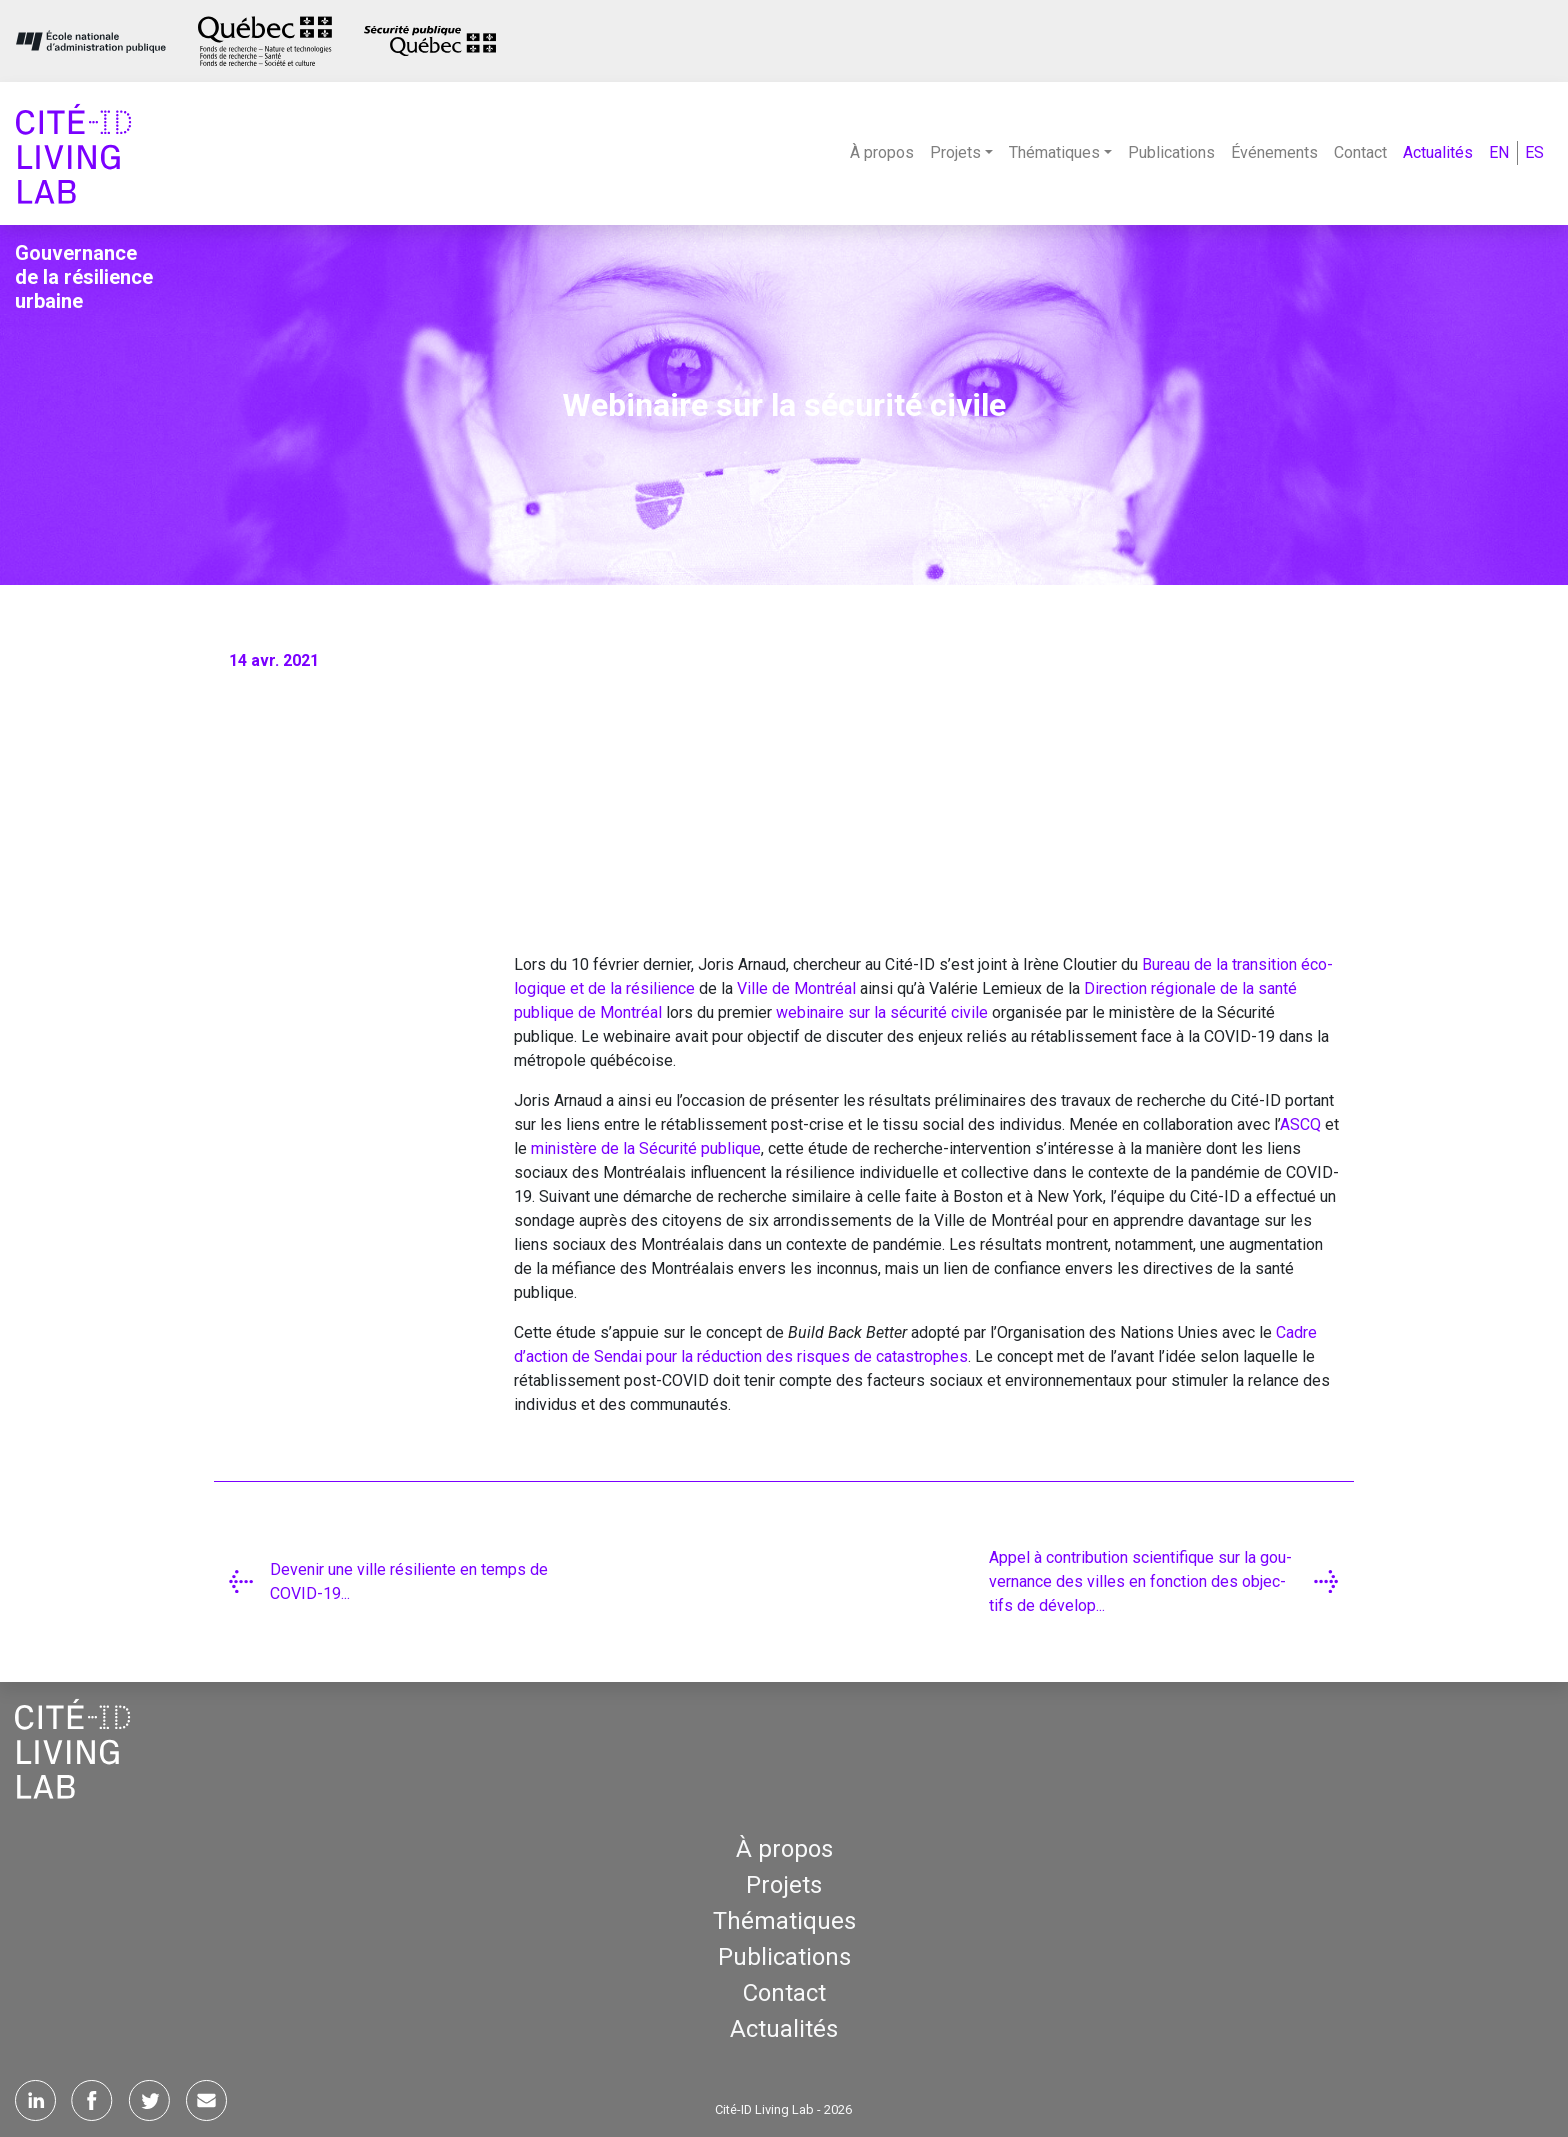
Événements (1274, 152)
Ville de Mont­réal (796, 988)
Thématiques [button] (1054, 152)
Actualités (1438, 152)
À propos (882, 152)
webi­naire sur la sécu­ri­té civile (882, 1012)
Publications (1171, 152)
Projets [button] (955, 152)
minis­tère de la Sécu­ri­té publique (646, 1148)
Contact (1360, 152)
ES (1534, 152)
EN (1499, 152)
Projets (784, 1885)
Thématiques (784, 1921)
